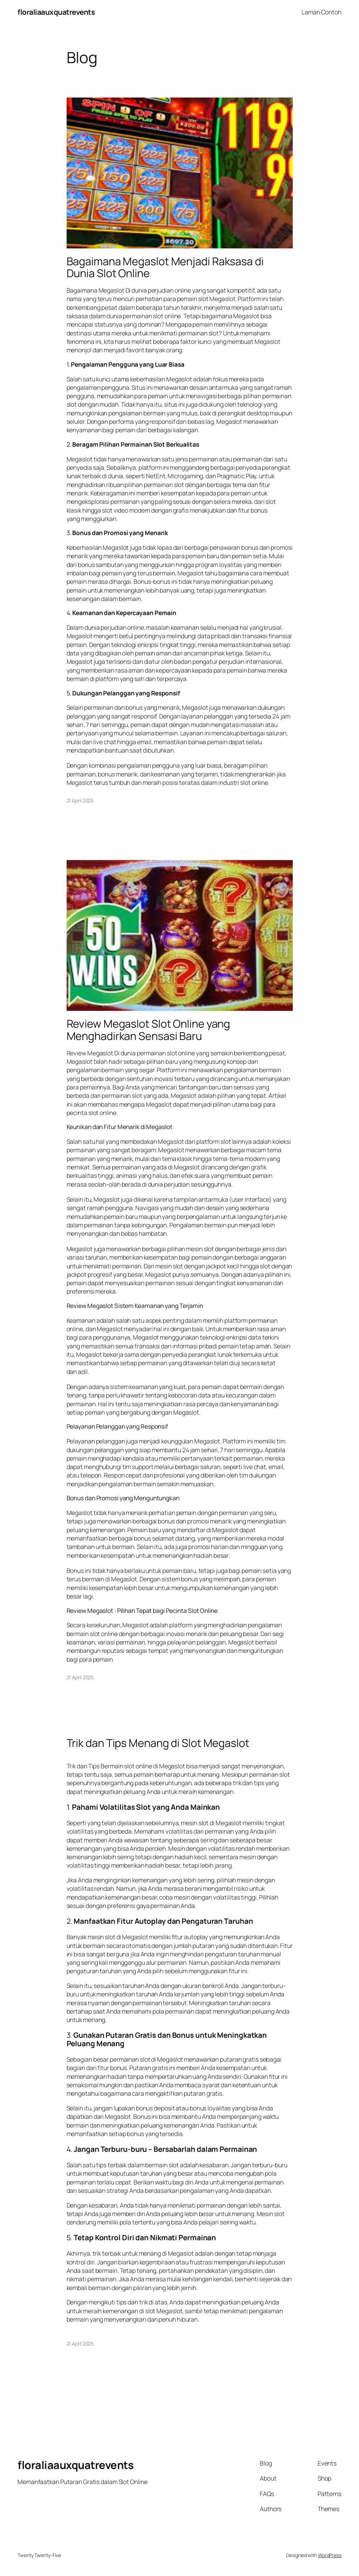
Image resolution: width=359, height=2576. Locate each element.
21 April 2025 (80, 800)
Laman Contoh (321, 12)
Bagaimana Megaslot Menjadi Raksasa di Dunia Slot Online (165, 267)
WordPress (329, 2555)
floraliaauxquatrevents (56, 12)
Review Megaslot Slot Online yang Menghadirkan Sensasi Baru (148, 1029)
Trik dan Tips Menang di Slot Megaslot (158, 1743)
